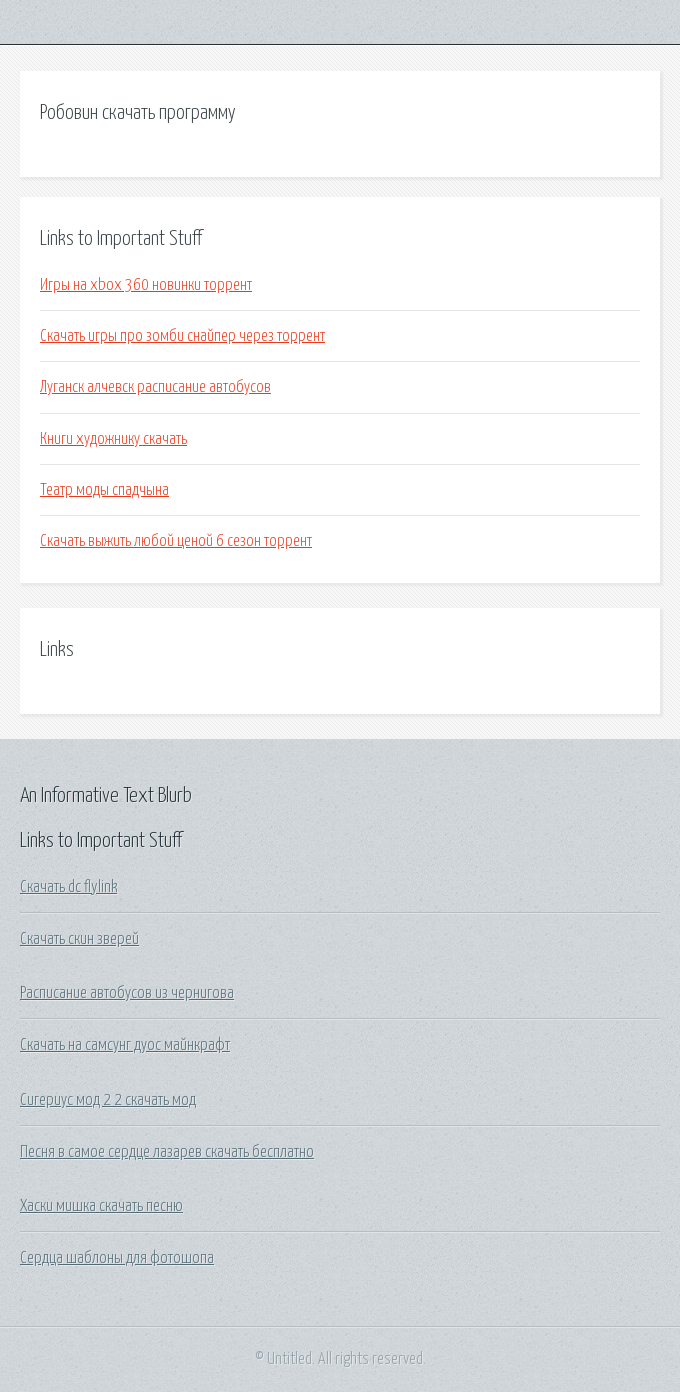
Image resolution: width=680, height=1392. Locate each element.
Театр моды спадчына (104, 490)
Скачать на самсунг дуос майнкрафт (125, 1045)
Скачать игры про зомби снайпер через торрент (182, 336)
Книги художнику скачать (113, 439)
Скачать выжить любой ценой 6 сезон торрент (176, 541)
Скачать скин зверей (79, 939)
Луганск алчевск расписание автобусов (155, 387)
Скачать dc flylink (68, 887)
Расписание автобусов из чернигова (127, 993)
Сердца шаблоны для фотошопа (117, 1258)
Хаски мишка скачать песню (101, 1206)
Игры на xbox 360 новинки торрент (146, 285)
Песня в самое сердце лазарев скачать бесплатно (167, 1152)
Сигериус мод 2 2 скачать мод (108, 1100)
